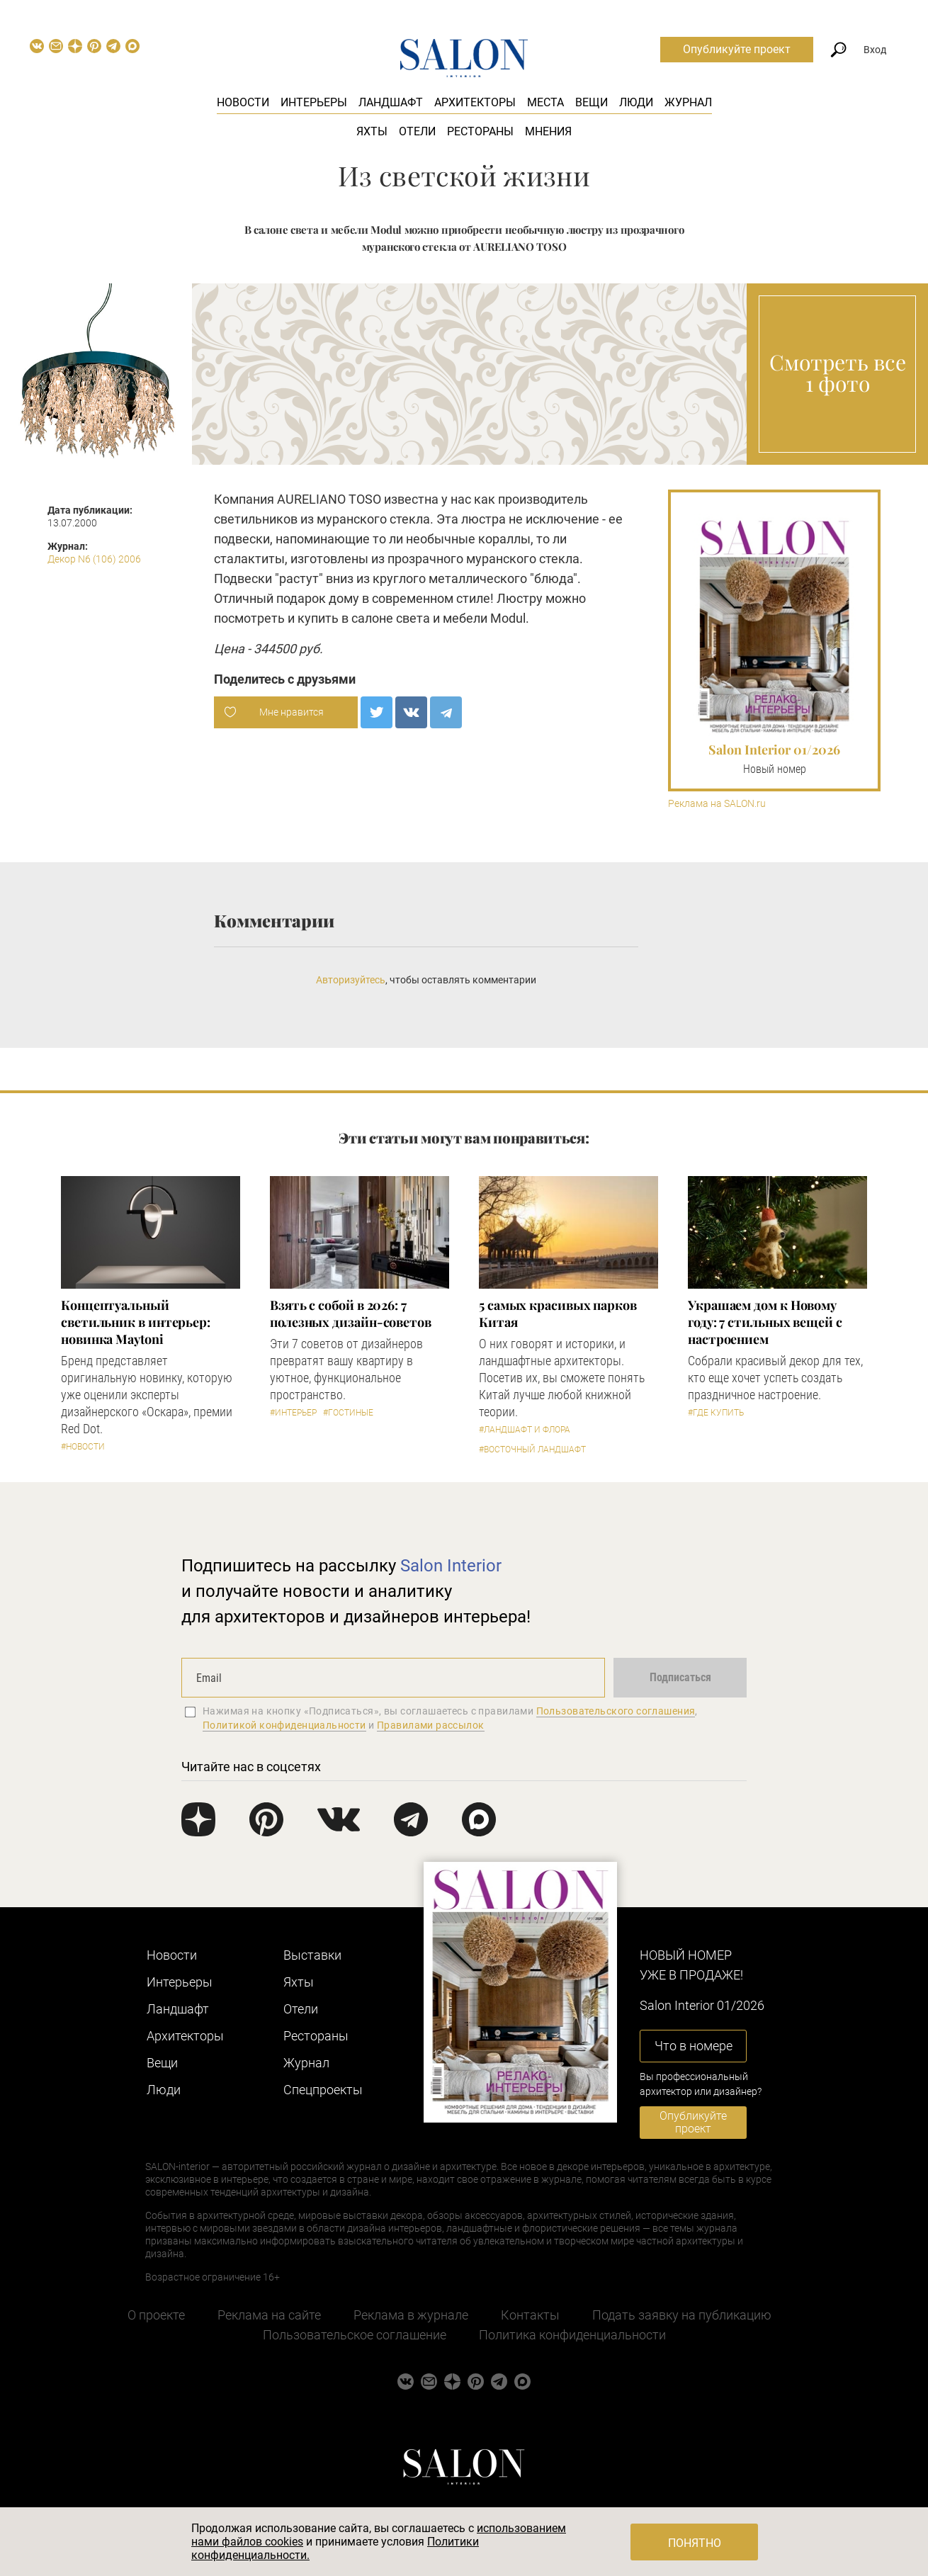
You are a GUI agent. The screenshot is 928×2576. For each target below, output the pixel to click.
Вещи (591, 102)
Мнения (548, 131)
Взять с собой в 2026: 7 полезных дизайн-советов (350, 1314)
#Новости (83, 1446)
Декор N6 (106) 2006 (94, 559)
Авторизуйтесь (350, 979)
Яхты (371, 131)
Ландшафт (390, 102)
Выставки (312, 1955)
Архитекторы (475, 102)
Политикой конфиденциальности (284, 1725)
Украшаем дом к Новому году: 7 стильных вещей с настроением (765, 1322)
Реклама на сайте (269, 2314)
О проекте (156, 2314)
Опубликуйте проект (737, 49)
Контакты (530, 2314)
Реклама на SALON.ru (717, 803)
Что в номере (693, 2045)
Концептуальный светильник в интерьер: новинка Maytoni (135, 1322)
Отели (417, 131)
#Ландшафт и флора (524, 1429)
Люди (636, 102)
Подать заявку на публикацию (681, 2314)
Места (545, 102)
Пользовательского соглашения (616, 1711)
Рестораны (480, 131)
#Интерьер (293, 1412)
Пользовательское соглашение (354, 2334)
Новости (243, 102)
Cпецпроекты (323, 2089)
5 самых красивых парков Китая (558, 1314)
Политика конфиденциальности (572, 2334)
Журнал (688, 102)
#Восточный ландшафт (532, 1449)
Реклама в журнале (410, 2314)
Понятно (694, 2543)
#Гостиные (348, 1412)
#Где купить (716, 1412)
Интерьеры (314, 102)
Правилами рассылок (431, 1725)
